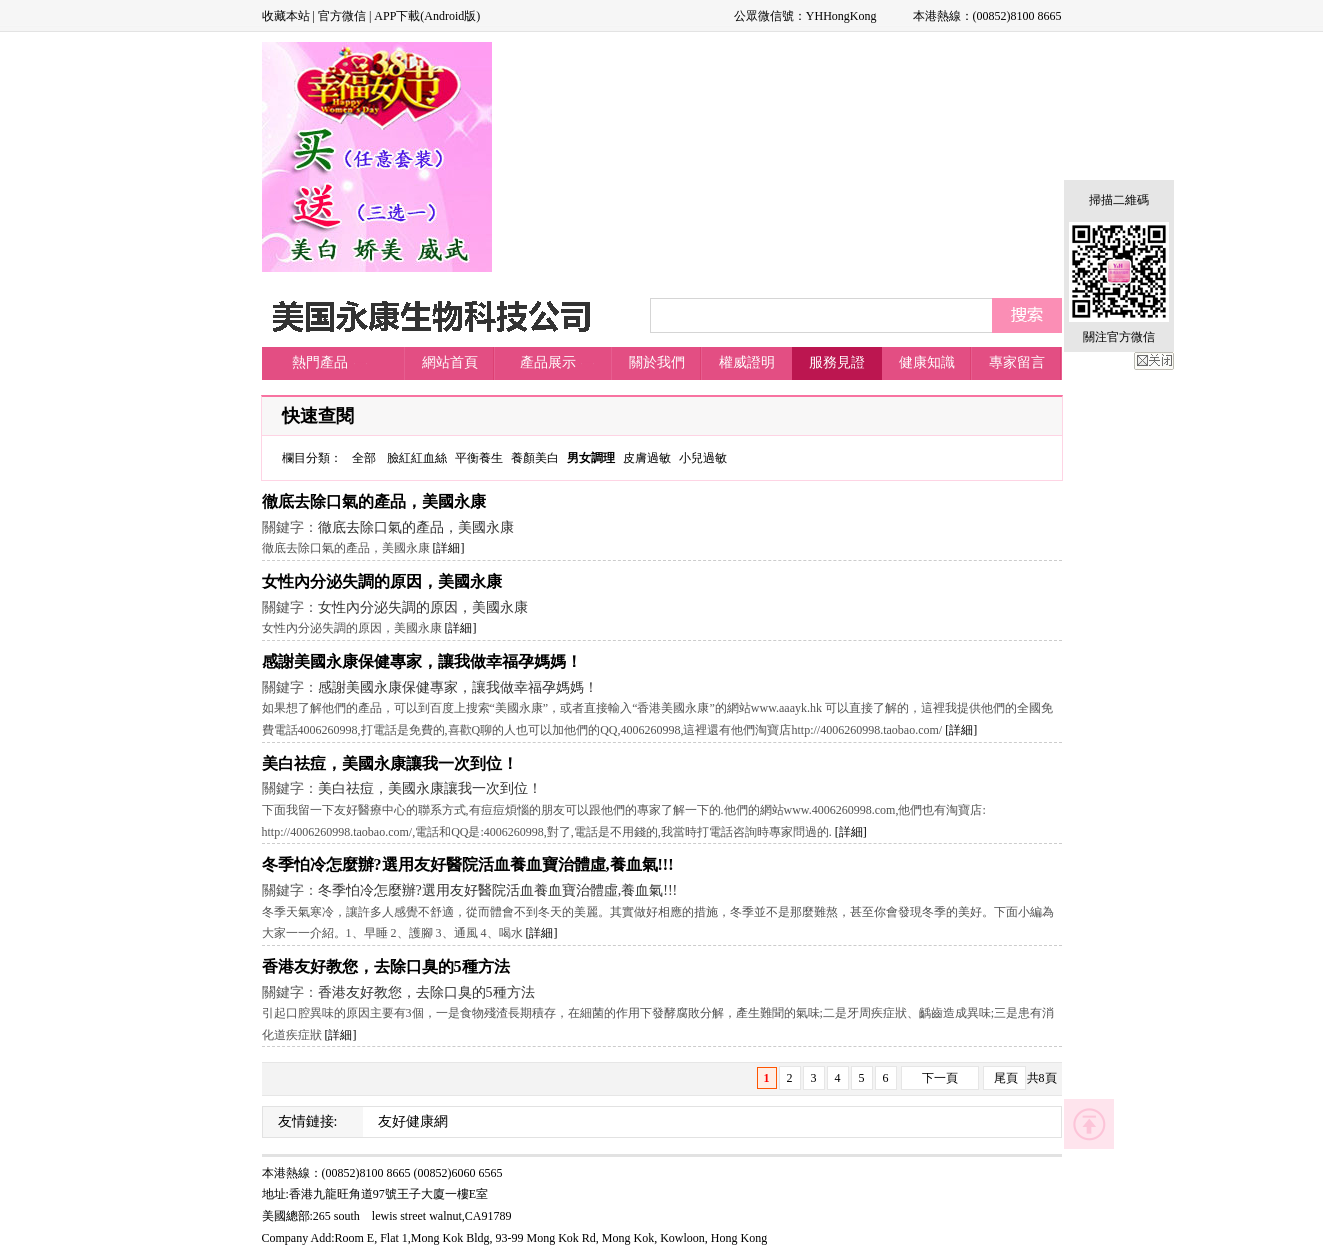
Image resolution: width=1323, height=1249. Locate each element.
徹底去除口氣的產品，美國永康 (374, 501)
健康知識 (927, 362)
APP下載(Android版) (427, 16)
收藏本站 (286, 16)
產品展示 (548, 362)
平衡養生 (479, 458)
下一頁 (940, 1078)
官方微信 (342, 16)
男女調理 (591, 458)
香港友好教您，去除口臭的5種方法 (386, 966)
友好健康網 (413, 1121)
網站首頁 (450, 362)
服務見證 (837, 362)
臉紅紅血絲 (417, 458)
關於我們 (657, 362)
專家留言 (1017, 362)
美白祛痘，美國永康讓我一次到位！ (390, 763)
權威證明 (747, 362)
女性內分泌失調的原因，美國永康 (382, 581)
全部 (364, 458)
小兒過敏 (703, 458)
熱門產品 (320, 362)
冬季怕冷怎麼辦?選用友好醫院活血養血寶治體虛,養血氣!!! (468, 864)
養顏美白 (535, 458)
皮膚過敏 (647, 458)
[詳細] (449, 548)
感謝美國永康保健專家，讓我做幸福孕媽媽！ (422, 661)
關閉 (1154, 361)
